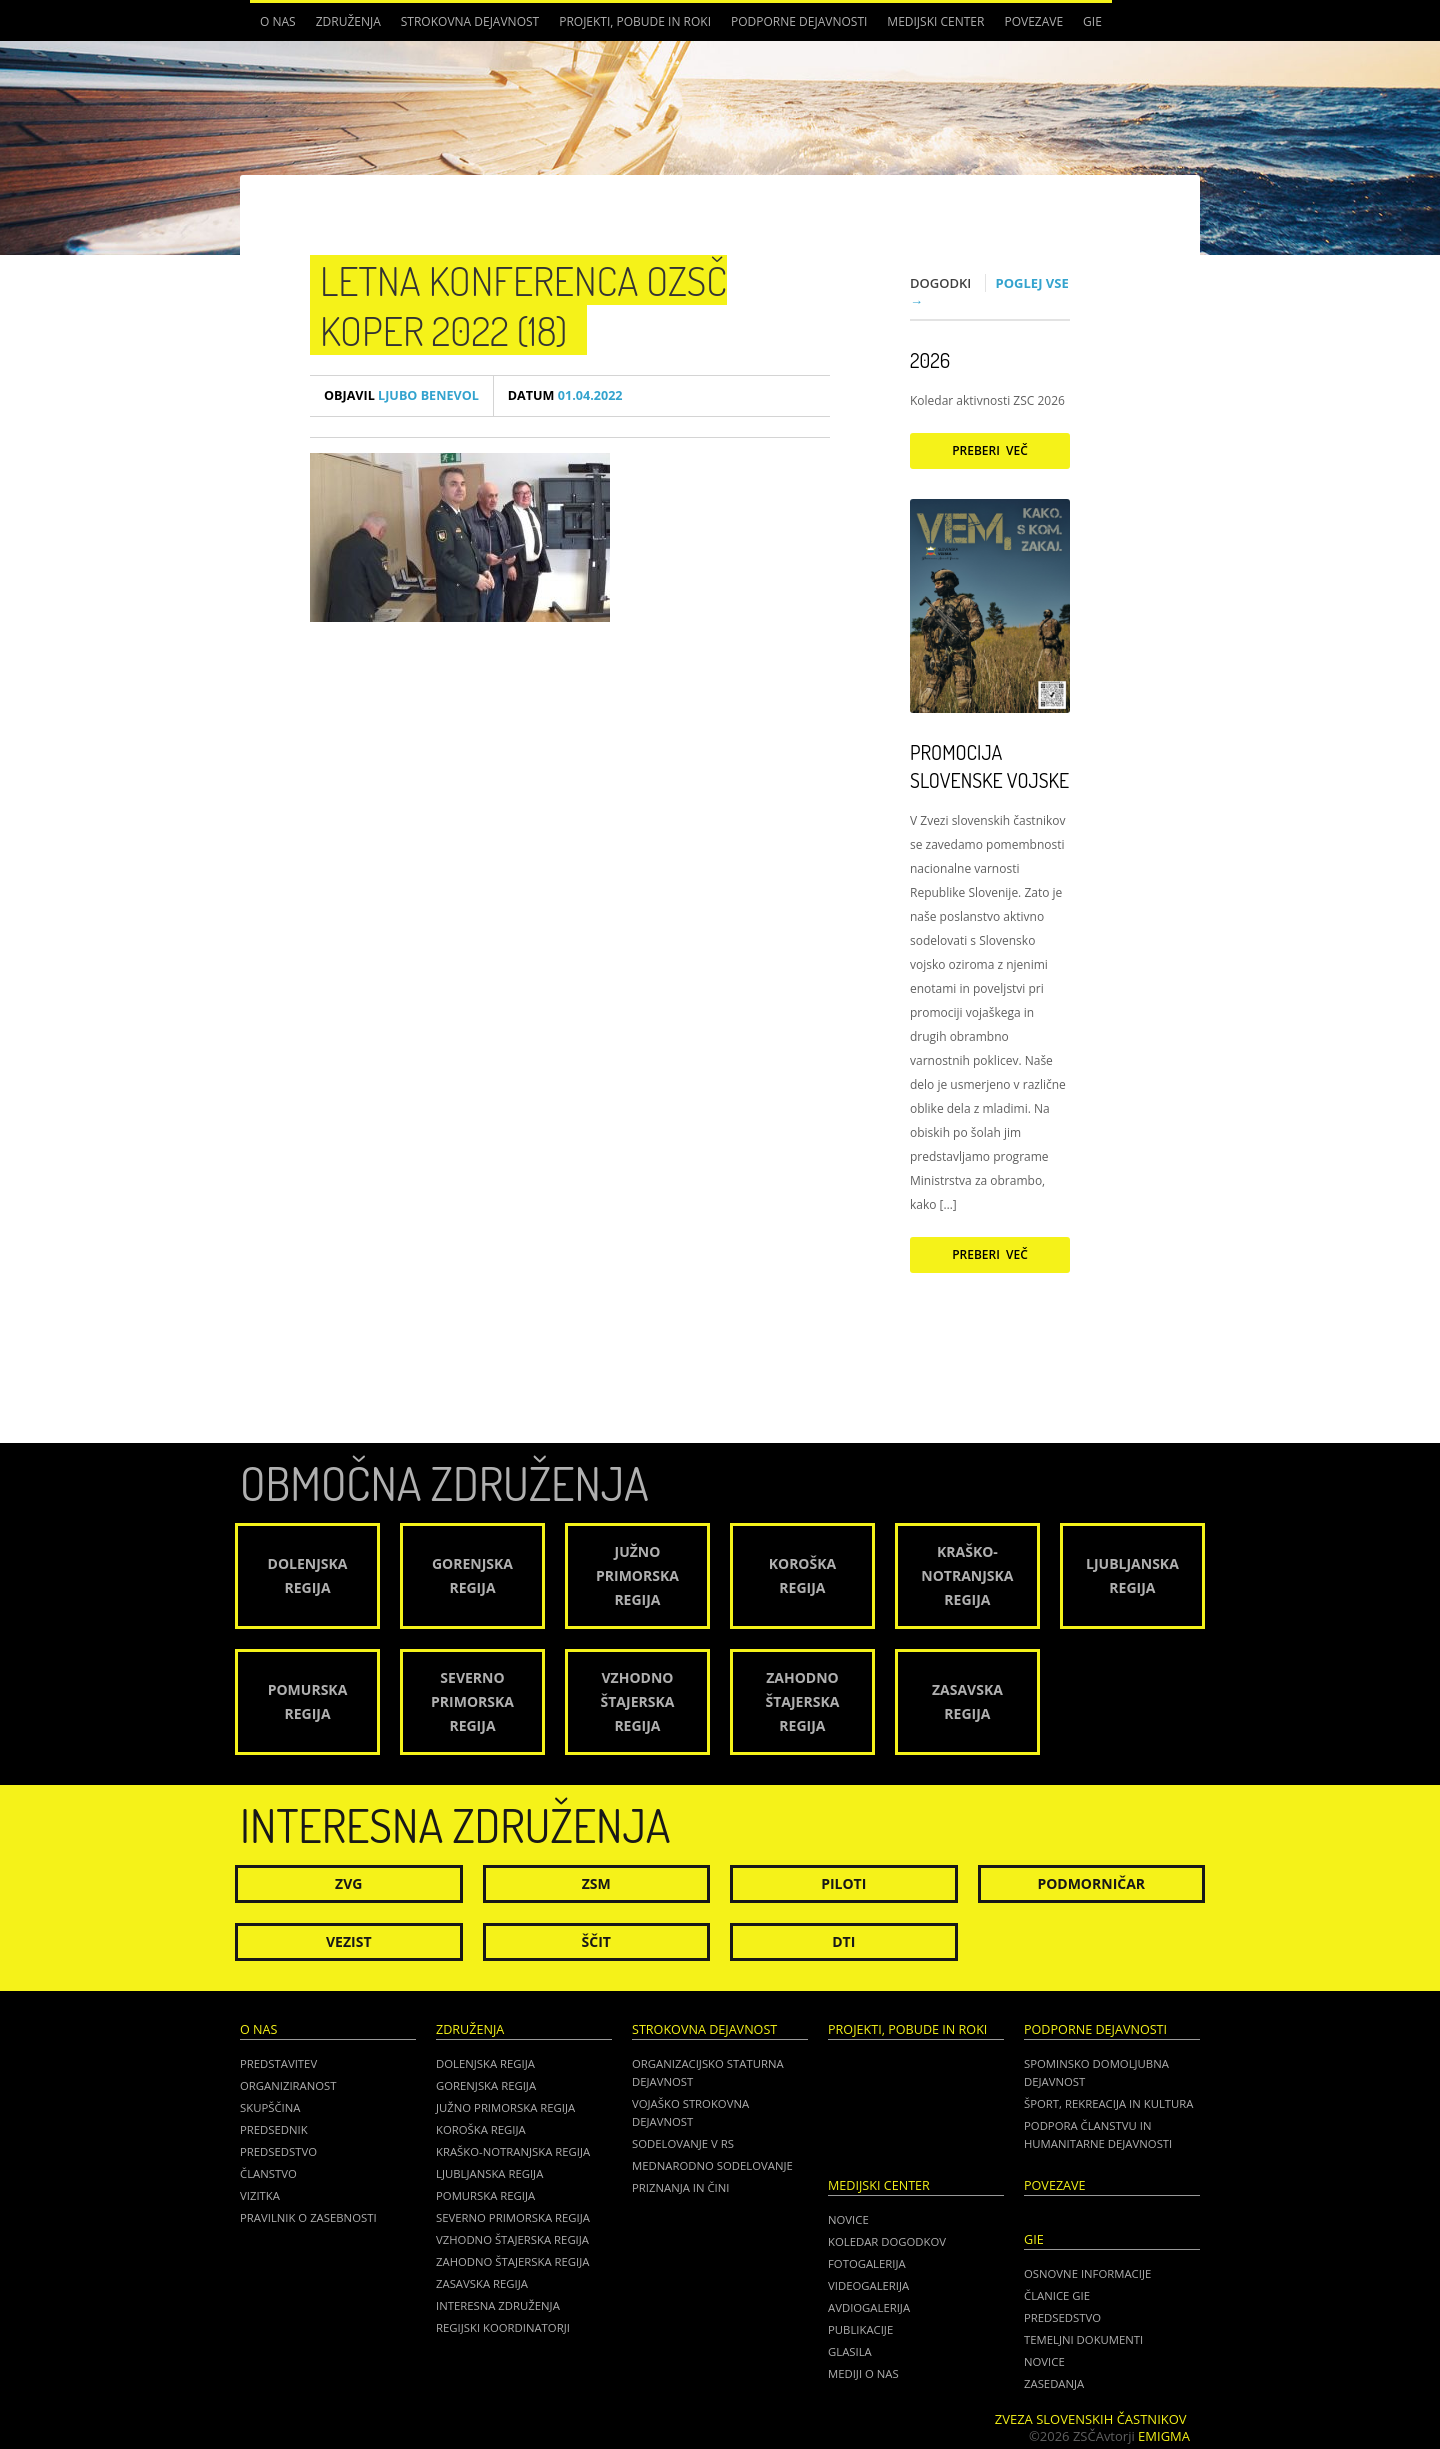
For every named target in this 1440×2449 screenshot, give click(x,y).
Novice (848, 2219)
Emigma (1164, 2436)
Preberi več (990, 450)
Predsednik (274, 2129)
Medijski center (935, 21)
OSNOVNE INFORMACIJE (1087, 2273)
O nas (278, 21)
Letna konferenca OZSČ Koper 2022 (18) (523, 305)
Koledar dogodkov (887, 2241)
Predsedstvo (278, 2151)
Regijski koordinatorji (503, 2327)
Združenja (348, 21)
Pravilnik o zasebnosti (308, 2217)
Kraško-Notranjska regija (513, 2151)
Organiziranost (288, 2085)
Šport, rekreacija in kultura (1108, 2103)
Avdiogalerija (869, 2307)
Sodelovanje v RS (683, 2143)
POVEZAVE (1033, 21)
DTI (843, 1941)
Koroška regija (481, 2129)
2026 (930, 360)
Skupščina (270, 2107)
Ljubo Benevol (401, 395)
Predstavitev (278, 2063)
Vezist (349, 1941)
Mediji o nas (863, 2373)
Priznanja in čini (680, 2187)
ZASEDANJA (1054, 2383)
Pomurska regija (485, 2195)
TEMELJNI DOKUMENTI (1083, 2339)
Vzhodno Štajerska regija (512, 2239)
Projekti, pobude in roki (635, 21)
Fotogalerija (867, 2263)
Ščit (596, 1941)
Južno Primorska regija (505, 2107)
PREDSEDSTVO (1062, 2317)
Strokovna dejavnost (470, 21)
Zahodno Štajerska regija (512, 2261)
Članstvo (268, 2173)
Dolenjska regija (485, 2063)
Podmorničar (1091, 1883)
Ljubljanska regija (489, 2173)
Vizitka (260, 2195)
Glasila (850, 2351)
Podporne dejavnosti (799, 21)
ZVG (348, 1883)
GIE (1092, 21)
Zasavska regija (482, 2283)
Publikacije (860, 2329)
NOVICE (1044, 2361)
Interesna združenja (498, 2305)
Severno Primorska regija (513, 2217)
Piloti (843, 1883)
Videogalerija (868, 2285)
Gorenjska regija (486, 2085)
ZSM (596, 1883)
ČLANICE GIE (1057, 2295)
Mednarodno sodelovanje (712, 2165)
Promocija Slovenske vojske (989, 766)
